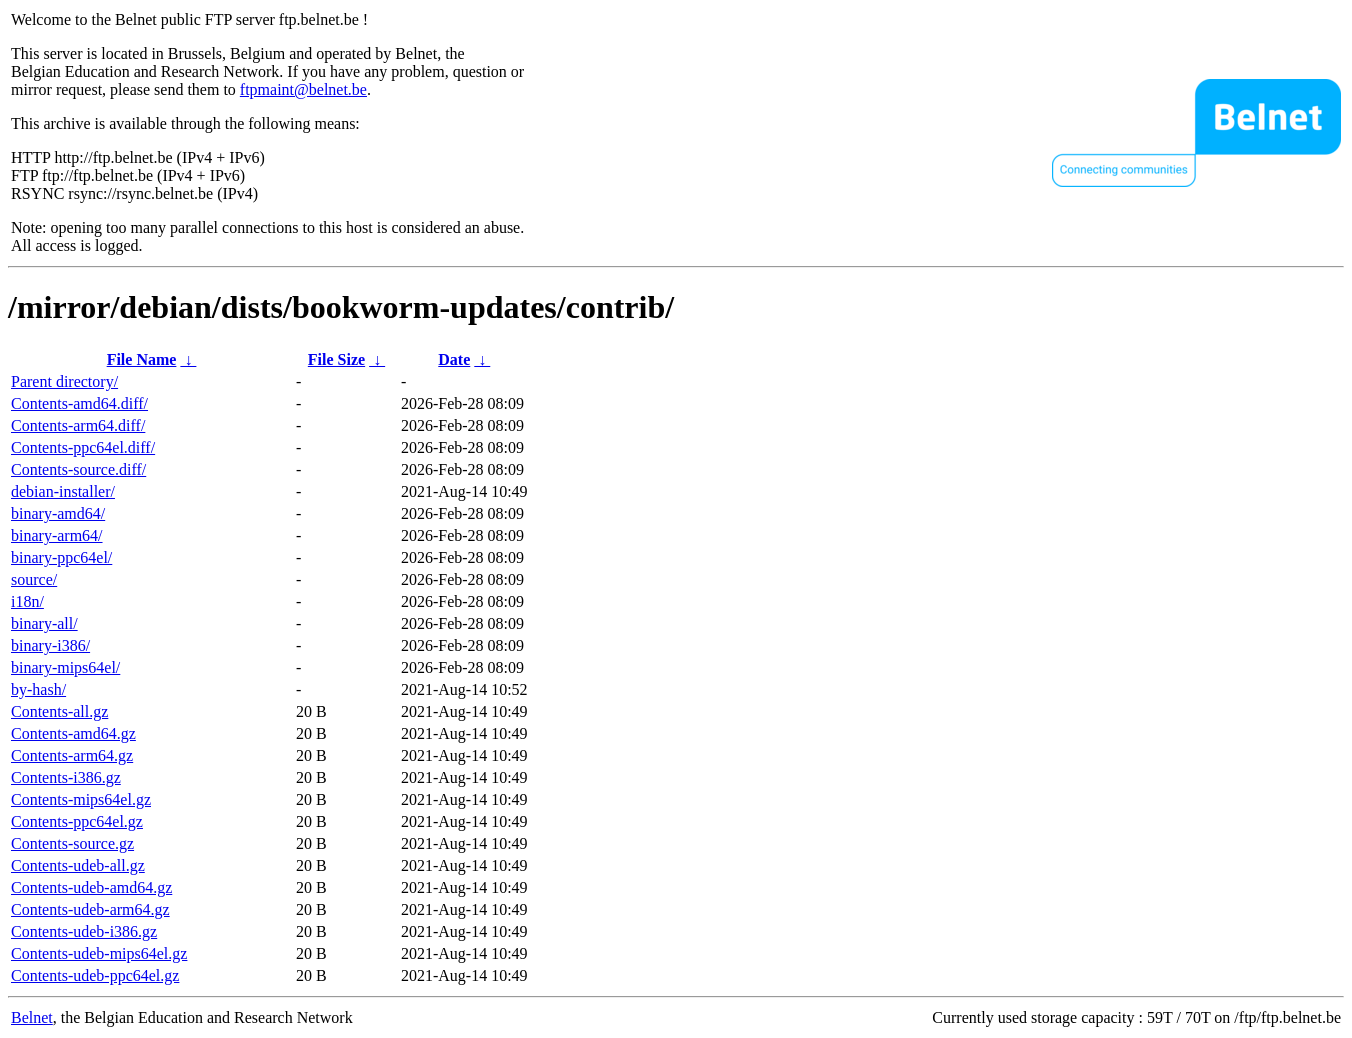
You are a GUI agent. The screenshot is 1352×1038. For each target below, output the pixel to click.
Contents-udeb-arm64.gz (90, 909)
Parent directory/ (64, 381)
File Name (142, 359)
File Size (336, 359)
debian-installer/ (63, 491)
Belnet (32, 1017)
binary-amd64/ (58, 513)
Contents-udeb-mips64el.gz (99, 953)
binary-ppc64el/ (61, 557)
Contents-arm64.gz (72, 755)
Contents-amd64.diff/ (79, 403)
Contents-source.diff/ (78, 469)
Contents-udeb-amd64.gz (91, 887)
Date (454, 359)
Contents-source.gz (72, 843)
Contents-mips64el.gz (81, 799)
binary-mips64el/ (65, 667)
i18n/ (27, 601)
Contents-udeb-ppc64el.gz (95, 975)
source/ (34, 579)
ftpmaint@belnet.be (303, 89)
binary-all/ (44, 623)
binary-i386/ (50, 645)
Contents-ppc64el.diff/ (83, 447)
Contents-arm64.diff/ (78, 425)
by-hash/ (38, 689)
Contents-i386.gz (66, 777)
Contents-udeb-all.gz (78, 865)
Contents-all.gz (59, 711)
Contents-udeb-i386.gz (84, 931)
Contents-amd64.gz (73, 733)
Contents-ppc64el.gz (77, 821)
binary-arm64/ (57, 535)
